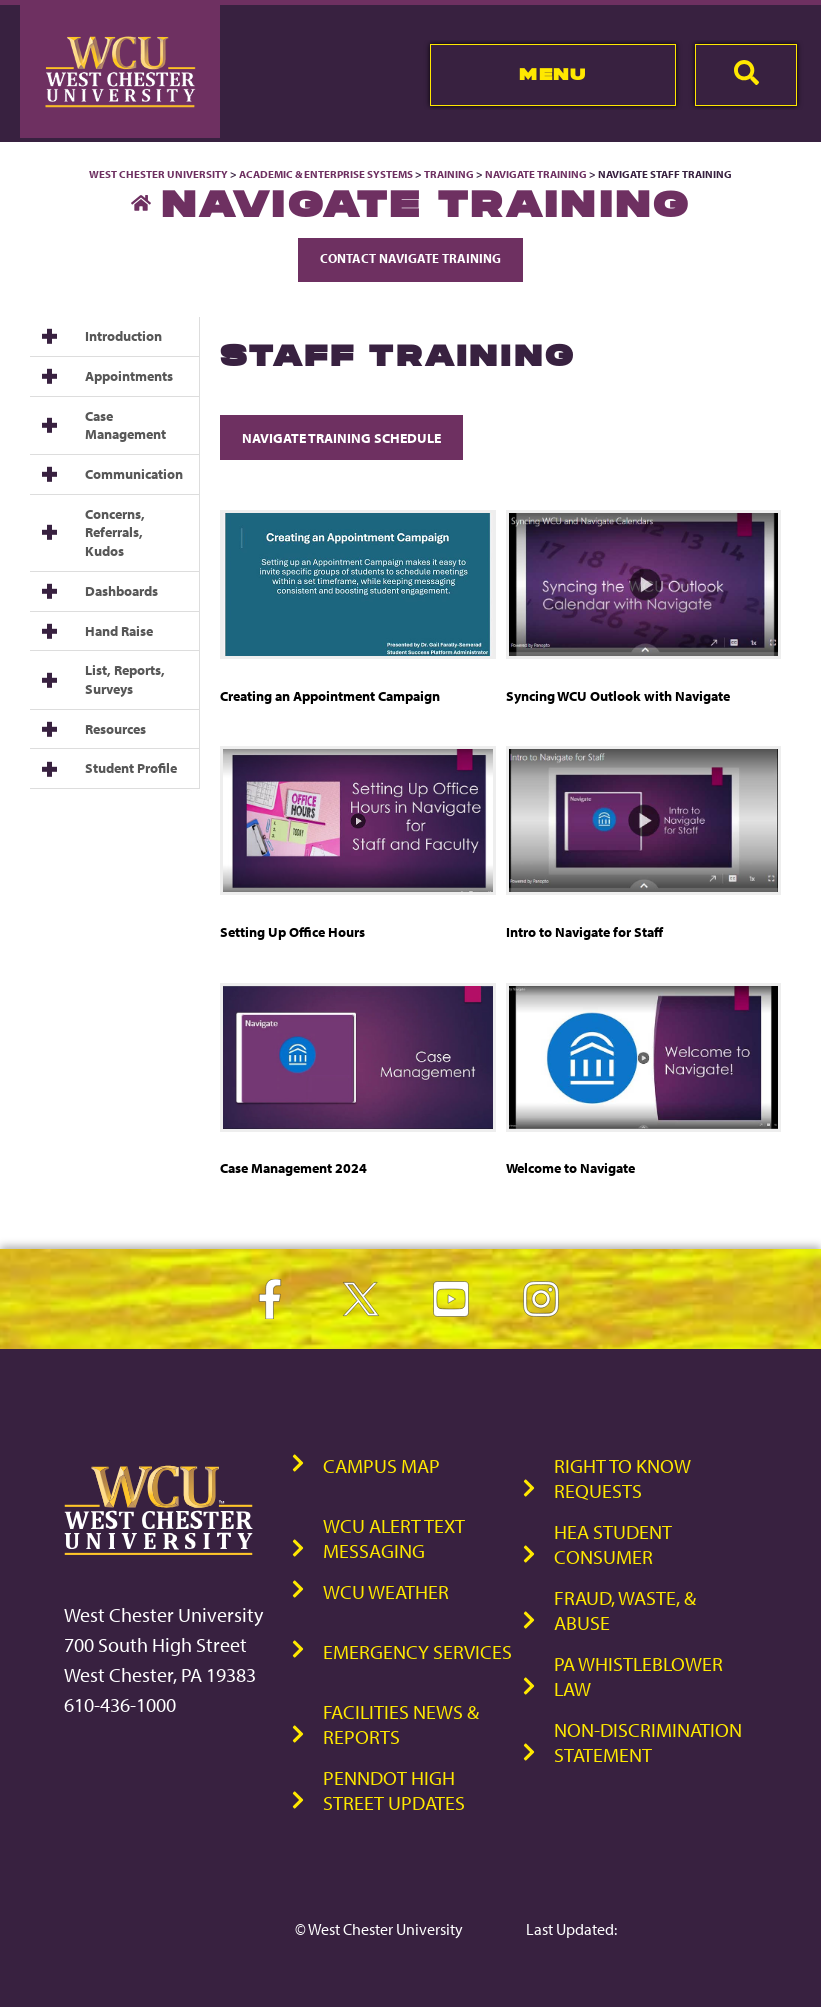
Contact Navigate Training (410, 258)
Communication (134, 474)
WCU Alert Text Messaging (394, 1538)
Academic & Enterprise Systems (326, 174)
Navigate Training (536, 174)
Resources (115, 729)
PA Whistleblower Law (638, 1676)
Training (449, 174)
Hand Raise (119, 631)
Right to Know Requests (622, 1478)
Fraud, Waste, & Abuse (625, 1610)
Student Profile (131, 768)
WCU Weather (386, 1591)
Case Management (125, 425)
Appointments (129, 376)
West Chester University (158, 174)
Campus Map (381, 1465)
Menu (552, 74)
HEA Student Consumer (613, 1544)
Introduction (123, 336)
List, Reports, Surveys (125, 679)
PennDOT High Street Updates (394, 1790)
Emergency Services (417, 1651)
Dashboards (121, 591)
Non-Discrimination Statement (648, 1742)
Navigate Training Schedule (341, 437)
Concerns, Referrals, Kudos (115, 532)
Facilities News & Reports (401, 1724)
